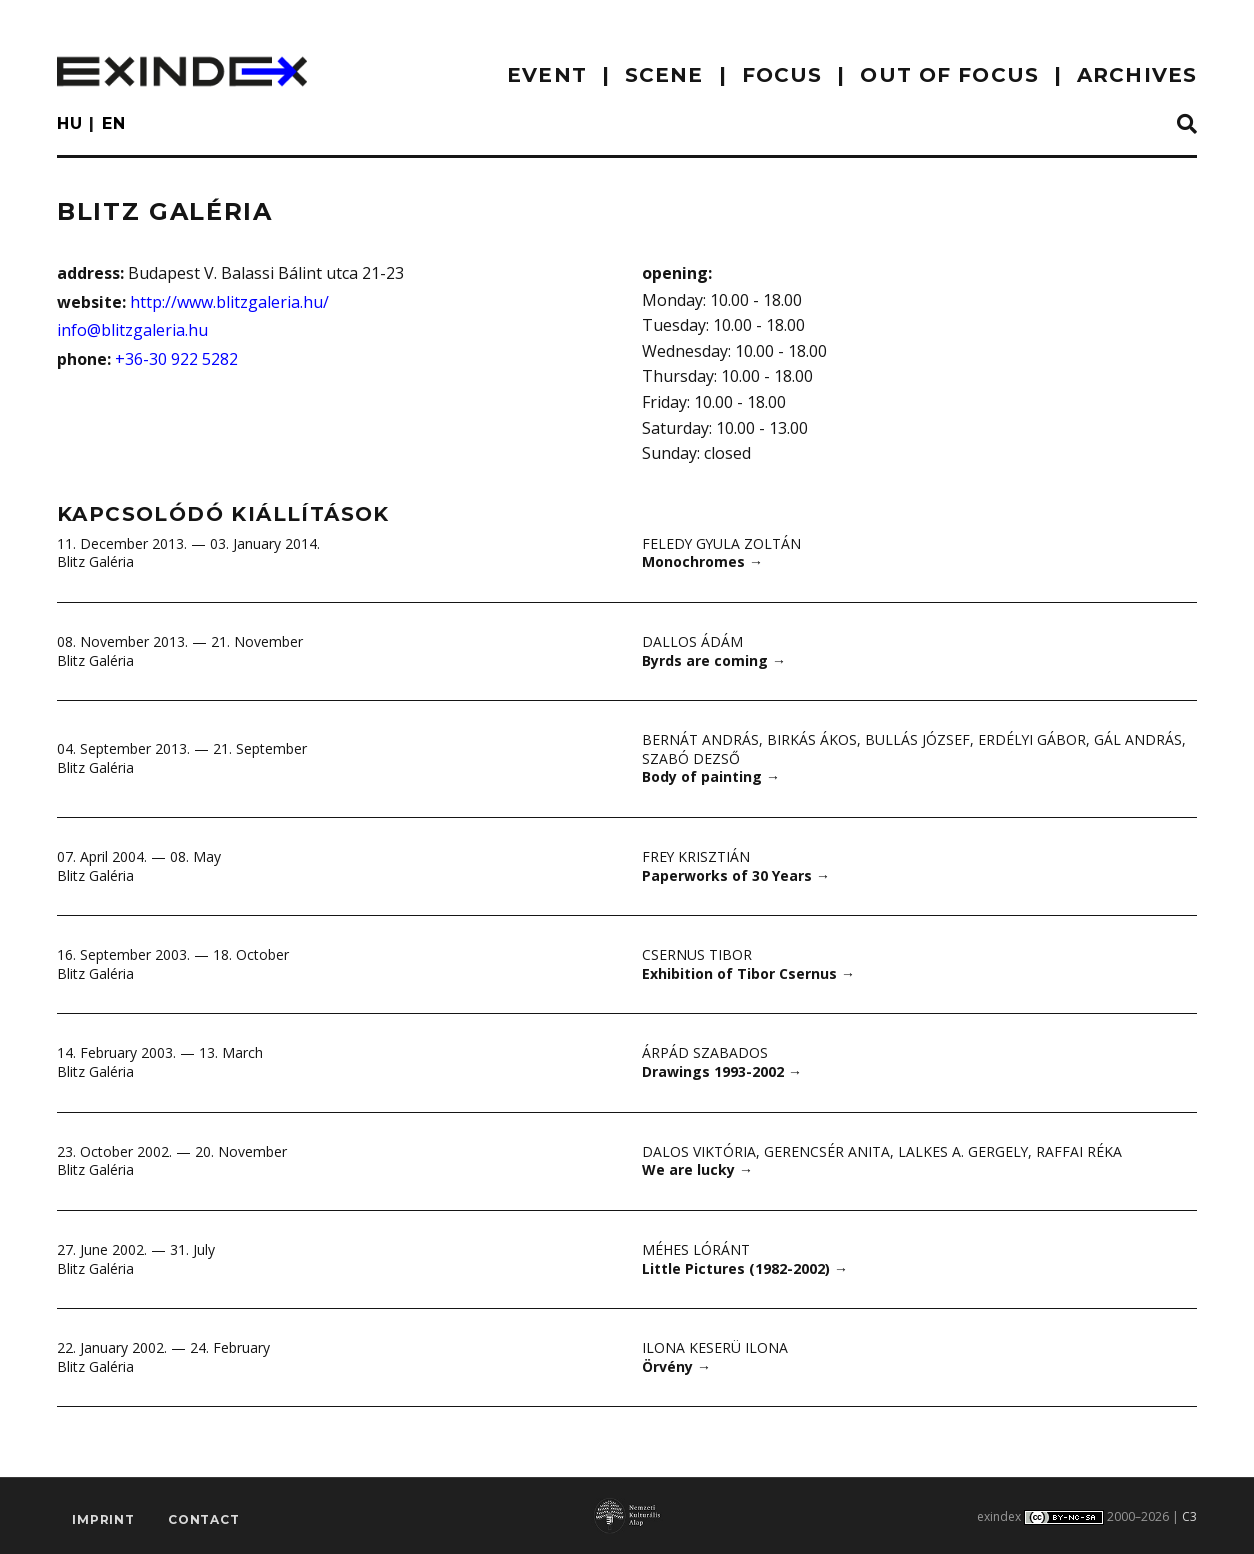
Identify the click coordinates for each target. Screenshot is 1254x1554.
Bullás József (917, 739)
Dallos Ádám (692, 641)
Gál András (1139, 739)
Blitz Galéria (95, 561)
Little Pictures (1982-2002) (745, 1268)
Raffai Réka (1080, 1151)
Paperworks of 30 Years (736, 875)
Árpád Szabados (705, 1052)
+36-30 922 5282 (176, 359)
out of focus (949, 75)
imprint (103, 1520)
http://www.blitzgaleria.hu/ (229, 302)
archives (1137, 75)
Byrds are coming (714, 660)
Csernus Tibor (697, 954)
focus (782, 75)
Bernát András (700, 739)
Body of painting (711, 776)
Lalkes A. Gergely (963, 1151)
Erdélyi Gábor (1032, 739)
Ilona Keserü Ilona (715, 1347)
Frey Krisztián (696, 856)
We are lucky (697, 1169)
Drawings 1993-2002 (722, 1071)
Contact (204, 1520)
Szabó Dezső (691, 758)
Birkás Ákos (812, 739)
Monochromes (702, 561)
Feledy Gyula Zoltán (722, 543)
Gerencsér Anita (827, 1151)
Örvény (676, 1366)
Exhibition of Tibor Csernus (748, 973)
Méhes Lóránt (696, 1249)
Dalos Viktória (699, 1151)
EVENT (547, 75)
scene (664, 75)
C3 (1189, 1516)
